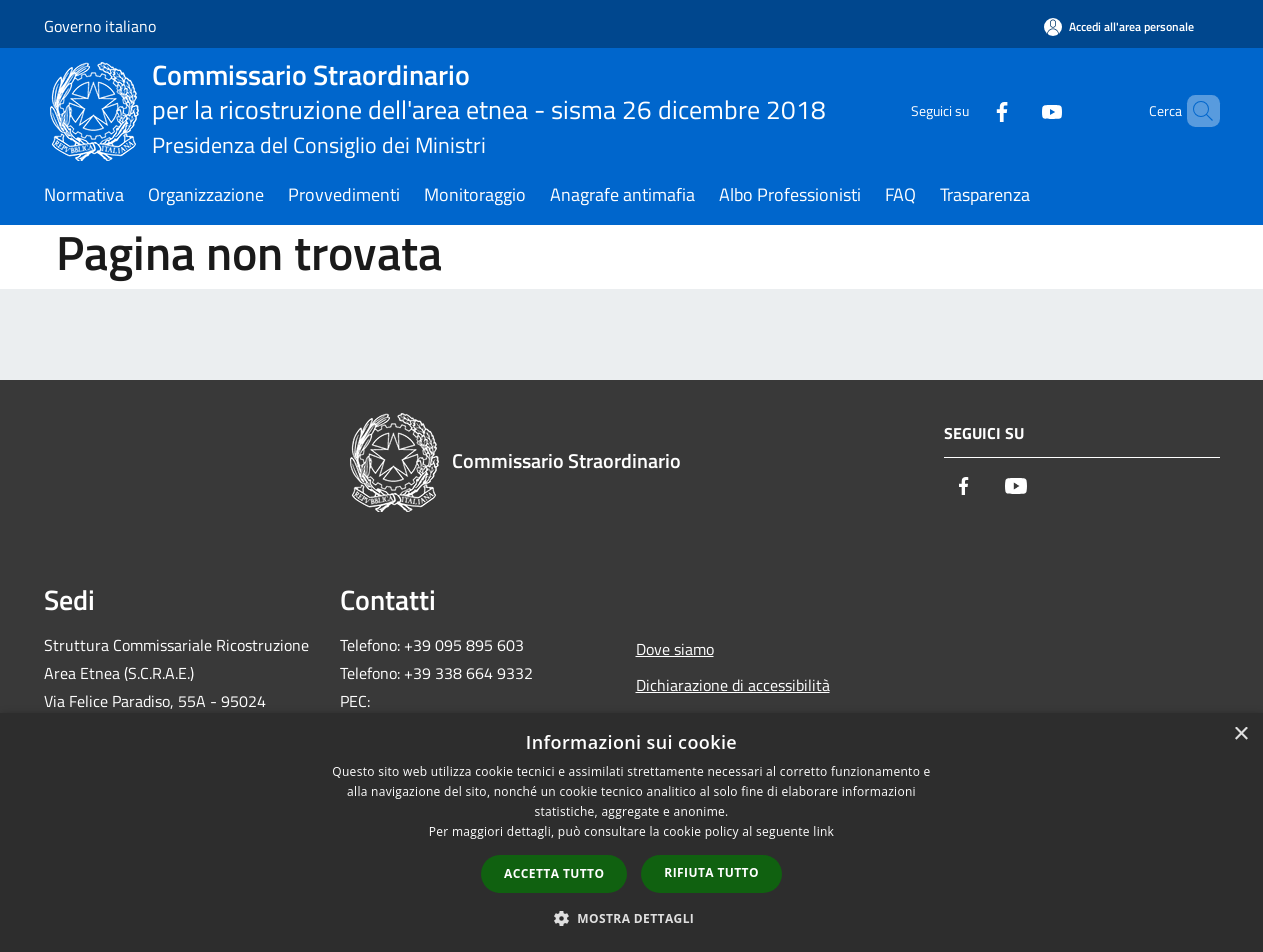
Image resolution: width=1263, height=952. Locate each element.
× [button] (1240, 734)
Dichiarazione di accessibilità (733, 685)
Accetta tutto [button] (554, 873)
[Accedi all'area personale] (1119, 26)
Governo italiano (100, 26)
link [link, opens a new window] (823, 831)
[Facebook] (968, 110)
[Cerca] (1196, 111)
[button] (632, 918)
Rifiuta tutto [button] (711, 872)
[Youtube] (1018, 110)
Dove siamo (675, 649)
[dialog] (631, 832)
